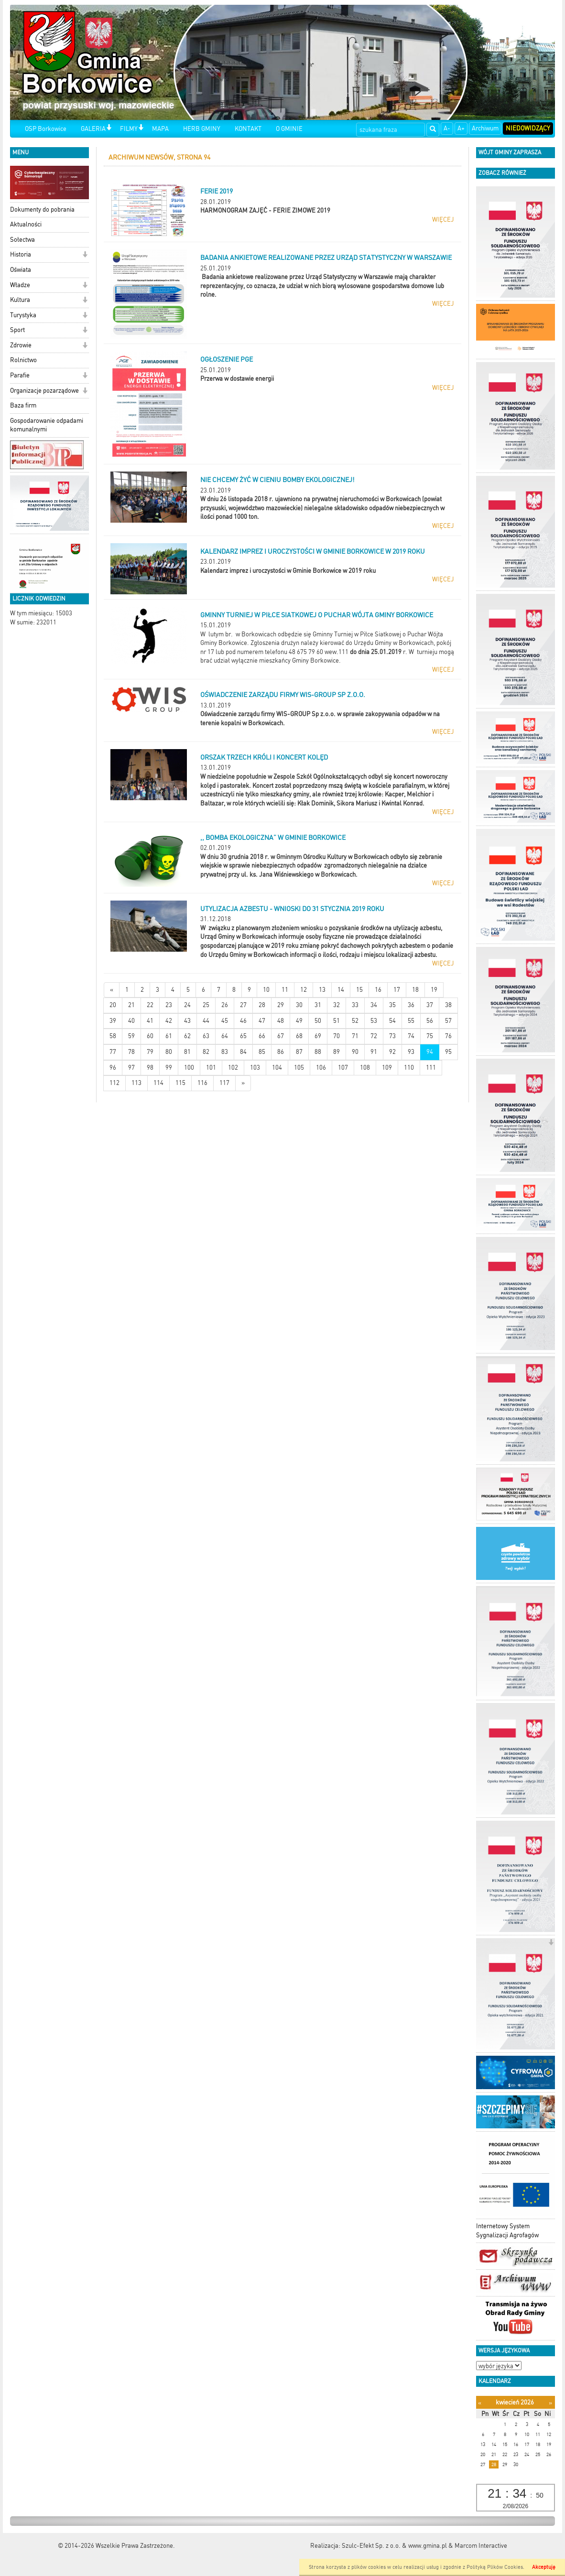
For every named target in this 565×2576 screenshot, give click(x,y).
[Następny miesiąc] (550, 2402)
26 (224, 1005)
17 (396, 989)
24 (187, 1005)
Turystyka (23, 315)
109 (387, 1067)
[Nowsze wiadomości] (112, 990)
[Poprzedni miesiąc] (479, 2402)
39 (112, 1020)
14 (340, 989)
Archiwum (485, 128)
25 (206, 1005)
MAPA (160, 128)
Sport (17, 329)
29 (280, 1005)
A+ (461, 128)
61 (168, 1036)
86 (280, 1051)
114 (158, 1082)
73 (392, 1036)
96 (112, 1067)
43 (187, 1020)
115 (180, 1082)
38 (448, 1005)
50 (318, 1020)
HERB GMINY (201, 128)
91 (373, 1051)
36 (411, 1005)
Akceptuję (543, 2567)
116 (202, 1082)
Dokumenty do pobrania (42, 209)
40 (131, 1020)
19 (434, 989)
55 (411, 1020)
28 (262, 1005)
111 (431, 1067)
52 (355, 1020)
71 (355, 1036)
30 (299, 1005)
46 (243, 1020)
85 (262, 1051)
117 (224, 1082)
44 (206, 1020)
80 (168, 1051)
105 (299, 1067)
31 (318, 1005)
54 (392, 1020)
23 (168, 1005)
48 (280, 1020)
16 (378, 989)
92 (392, 1051)
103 (255, 1067)
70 (336, 1036)
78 (131, 1051)
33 (355, 1005)
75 (429, 1036)
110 (409, 1067)
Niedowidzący (528, 128)
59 (131, 1036)
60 (150, 1036)
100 (189, 1067)
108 (365, 1067)
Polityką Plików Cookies (495, 2567)
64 (224, 1036)
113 (136, 1082)
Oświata (20, 269)
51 (336, 1020)
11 (285, 989)
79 (150, 1051)
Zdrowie (21, 345)
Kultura (20, 299)
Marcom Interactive (481, 2545)
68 (299, 1036)
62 (187, 1036)
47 (262, 1020)
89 (336, 1051)
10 (266, 989)
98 (150, 1067)
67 (280, 1036)
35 (392, 1005)
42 (168, 1020)
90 (355, 1051)
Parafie (20, 375)
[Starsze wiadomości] (243, 1083)
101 (211, 1067)
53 (373, 1020)
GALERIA (93, 128)
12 (303, 989)
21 (131, 1005)
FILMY (129, 128)
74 (411, 1036)
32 (336, 1005)
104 (277, 1067)
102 (233, 1067)
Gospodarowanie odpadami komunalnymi (46, 425)
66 (262, 1036)
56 (429, 1020)
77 (112, 1051)
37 (429, 1005)
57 (448, 1020)
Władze (20, 285)
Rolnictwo (23, 360)
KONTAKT (248, 128)
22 (150, 1005)
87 (299, 1051)
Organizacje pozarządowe (44, 390)
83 (224, 1051)
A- (447, 128)
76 (448, 1036)
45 (224, 1020)
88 (318, 1051)
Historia (20, 254)
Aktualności (26, 224)
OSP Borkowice (45, 128)
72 (373, 1036)
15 (359, 989)
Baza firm (23, 405)
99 (168, 1067)
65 (243, 1036)
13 (322, 989)
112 (114, 1082)
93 (411, 1051)
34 (373, 1005)
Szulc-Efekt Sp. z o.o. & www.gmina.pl (394, 2545)
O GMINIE (289, 128)
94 (429, 1051)
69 (318, 1036)
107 (343, 1067)
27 (243, 1005)
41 (150, 1020)
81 (187, 1051)
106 (321, 1067)
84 (243, 1051)
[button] (109, 128)
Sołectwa (22, 239)
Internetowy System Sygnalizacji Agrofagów (507, 2230)
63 (206, 1036)
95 (448, 1051)
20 (112, 1005)
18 (415, 989)
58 (112, 1036)
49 (299, 1020)
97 (131, 1067)
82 (206, 1051)
